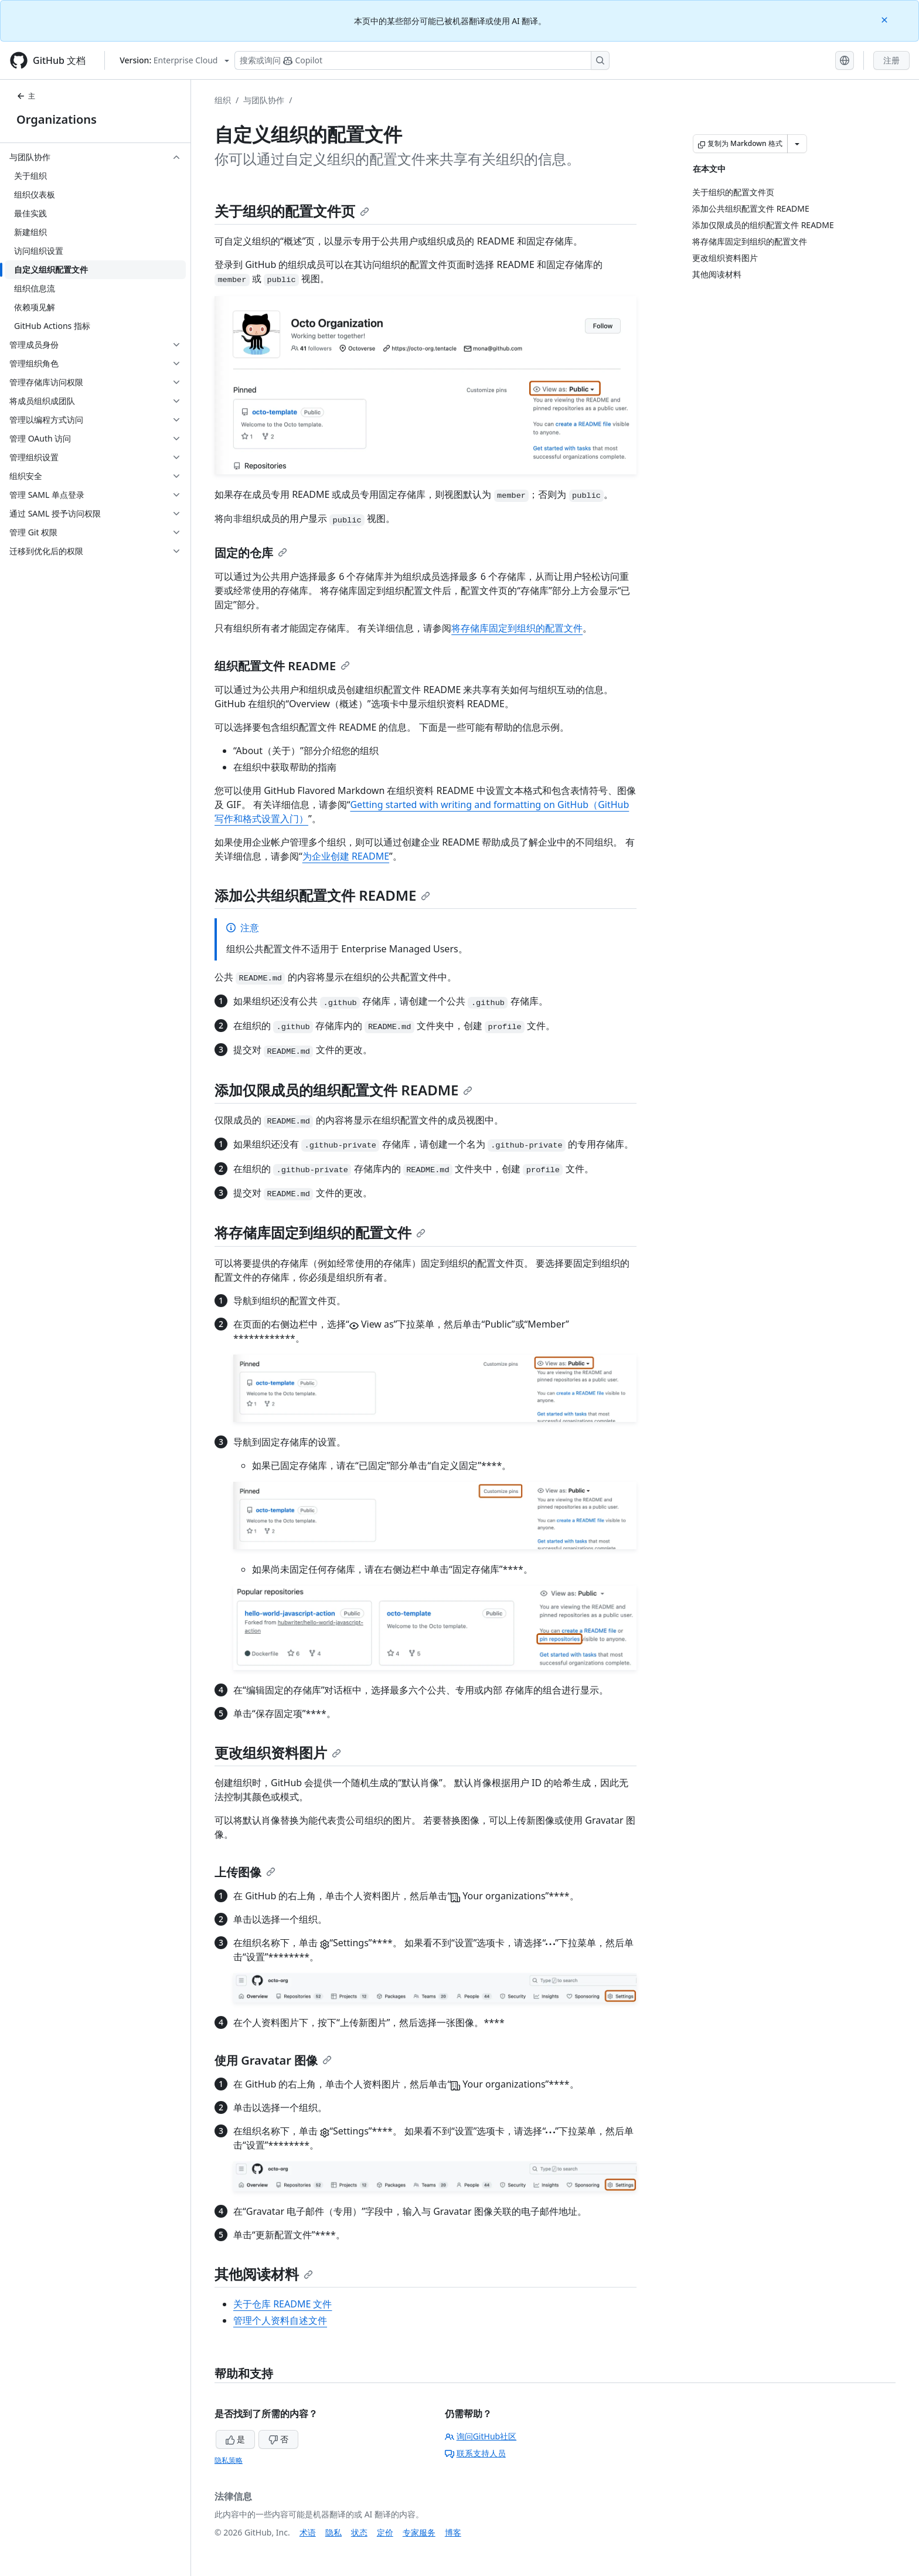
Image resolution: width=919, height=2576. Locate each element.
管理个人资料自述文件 (280, 2320)
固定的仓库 (251, 553)
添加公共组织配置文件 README (322, 895)
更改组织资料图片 (278, 1752)
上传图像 (245, 1872)
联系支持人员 (475, 2453)
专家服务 (419, 2532)
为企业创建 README (345, 856)
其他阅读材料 (264, 2273)
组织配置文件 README (282, 666)
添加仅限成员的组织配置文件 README (343, 1089)
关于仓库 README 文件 (282, 2303)
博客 (453, 2532)
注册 (891, 60)
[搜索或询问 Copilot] (422, 60)
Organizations (56, 119)
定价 (385, 2532)
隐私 (333, 2532)
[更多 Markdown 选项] (797, 143)
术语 (307, 2532)
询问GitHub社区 (481, 2436)
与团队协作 (263, 100)
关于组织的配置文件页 (292, 210)
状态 (359, 2532)
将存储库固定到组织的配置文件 (517, 628)
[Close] (885, 19)
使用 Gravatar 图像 (273, 2060)
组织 (223, 100)
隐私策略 (229, 2460)
